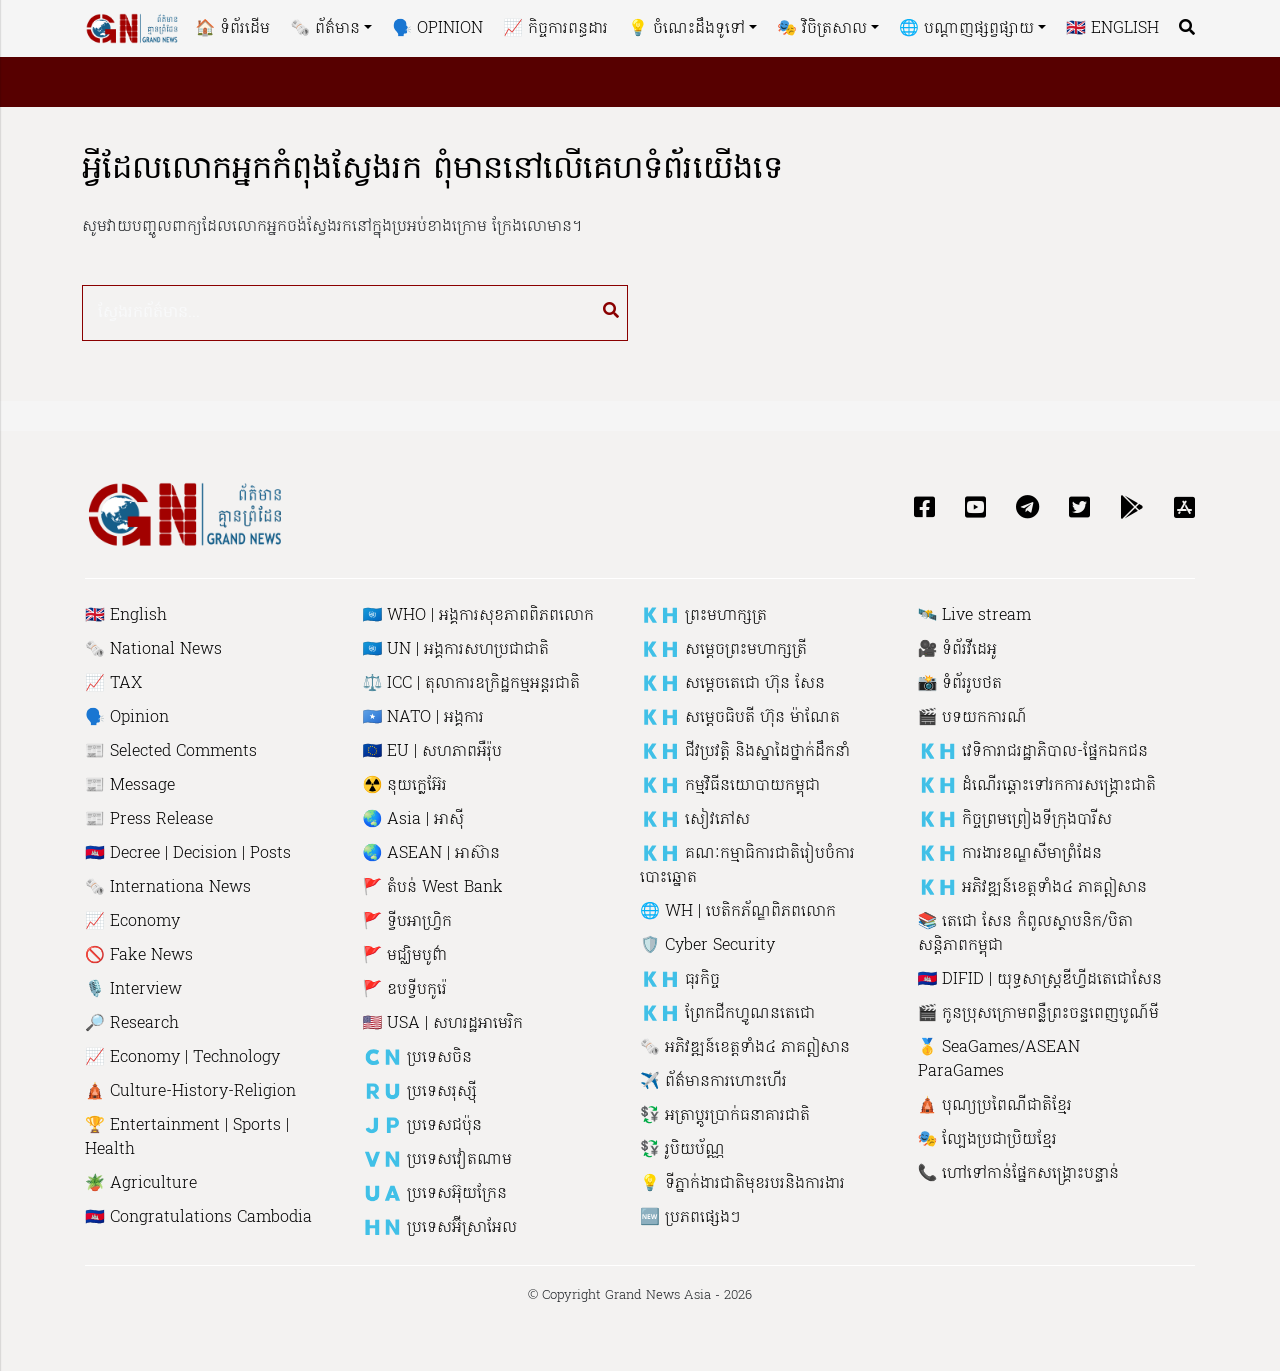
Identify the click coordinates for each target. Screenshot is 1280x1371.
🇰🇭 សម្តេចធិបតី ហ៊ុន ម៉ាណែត (740, 718)
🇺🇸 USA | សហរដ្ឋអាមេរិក (443, 1024)
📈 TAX (113, 684)
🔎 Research (132, 1024)
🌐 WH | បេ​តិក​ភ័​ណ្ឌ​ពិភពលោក (738, 912)
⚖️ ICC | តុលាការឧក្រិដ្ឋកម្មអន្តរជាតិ (472, 684)
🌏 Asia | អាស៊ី (414, 820)
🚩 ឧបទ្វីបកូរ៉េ (405, 990)
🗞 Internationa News (168, 888)
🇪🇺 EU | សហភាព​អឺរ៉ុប (433, 752)
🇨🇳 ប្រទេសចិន (418, 1058)
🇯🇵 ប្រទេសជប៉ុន (423, 1126)
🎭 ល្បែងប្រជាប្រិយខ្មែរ (988, 1140)
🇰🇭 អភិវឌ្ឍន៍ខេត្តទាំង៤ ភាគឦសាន (1033, 888)
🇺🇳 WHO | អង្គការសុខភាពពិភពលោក (479, 616)
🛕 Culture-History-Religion (190, 1092)
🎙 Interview (133, 990)
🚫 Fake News (139, 956)
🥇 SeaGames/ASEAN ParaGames (999, 1060)
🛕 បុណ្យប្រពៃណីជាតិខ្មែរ (995, 1106)
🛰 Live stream (975, 616)
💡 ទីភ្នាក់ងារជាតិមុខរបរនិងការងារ (742, 1184)
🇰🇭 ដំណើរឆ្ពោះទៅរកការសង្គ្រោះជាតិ (1037, 786)
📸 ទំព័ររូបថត (960, 684)
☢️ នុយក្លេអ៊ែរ (405, 786)
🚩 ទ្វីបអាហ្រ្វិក (408, 922)
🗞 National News (153, 650)
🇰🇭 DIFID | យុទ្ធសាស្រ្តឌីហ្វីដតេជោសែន (1040, 980)
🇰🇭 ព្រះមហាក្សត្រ (703, 616)
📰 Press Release (149, 820)
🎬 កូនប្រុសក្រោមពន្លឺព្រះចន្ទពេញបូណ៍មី (1039, 1014)
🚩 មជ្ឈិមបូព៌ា (405, 956)
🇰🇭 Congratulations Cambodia (198, 1218)
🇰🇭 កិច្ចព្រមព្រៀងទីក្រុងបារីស (1015, 820)
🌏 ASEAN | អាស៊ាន (432, 854)
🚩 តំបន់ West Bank (433, 888)
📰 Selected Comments (171, 752)
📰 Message (130, 786)
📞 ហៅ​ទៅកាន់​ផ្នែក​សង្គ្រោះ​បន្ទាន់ (1019, 1174)
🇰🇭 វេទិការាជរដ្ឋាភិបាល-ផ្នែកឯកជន (1033, 752)
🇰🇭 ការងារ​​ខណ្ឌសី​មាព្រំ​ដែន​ (1010, 854)
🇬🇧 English (1112, 29)
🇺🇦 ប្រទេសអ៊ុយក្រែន (435, 1194)
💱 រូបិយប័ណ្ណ (682, 1150)
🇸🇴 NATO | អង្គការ (424, 718)
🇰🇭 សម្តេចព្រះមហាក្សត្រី (723, 650)
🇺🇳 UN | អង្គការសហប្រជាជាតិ (456, 650)
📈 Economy (132, 922)
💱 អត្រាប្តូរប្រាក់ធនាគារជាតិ (725, 1116)
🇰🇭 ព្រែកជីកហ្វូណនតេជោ (727, 1014)
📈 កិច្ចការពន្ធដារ (555, 29)
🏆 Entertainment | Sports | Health (187, 1138)
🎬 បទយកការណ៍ (973, 718)
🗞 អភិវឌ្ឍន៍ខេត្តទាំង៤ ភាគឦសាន (745, 1048)
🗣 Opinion (437, 29)
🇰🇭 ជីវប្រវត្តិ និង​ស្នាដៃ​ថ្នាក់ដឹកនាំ (745, 752)
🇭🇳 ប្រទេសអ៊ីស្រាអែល (440, 1228)
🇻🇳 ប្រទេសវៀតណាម (438, 1160)
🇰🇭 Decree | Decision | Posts (188, 854)
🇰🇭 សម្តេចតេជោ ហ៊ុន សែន (732, 684)
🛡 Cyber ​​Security (707, 946)
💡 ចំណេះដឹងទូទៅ (686, 29)
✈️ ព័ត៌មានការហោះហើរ (713, 1082)
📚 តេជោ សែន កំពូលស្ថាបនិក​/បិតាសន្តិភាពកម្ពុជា (1026, 934)
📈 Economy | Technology (182, 1058)
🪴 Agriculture (141, 1184)
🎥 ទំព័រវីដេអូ (958, 650)
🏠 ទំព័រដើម (232, 29)
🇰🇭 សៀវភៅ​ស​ (695, 820)
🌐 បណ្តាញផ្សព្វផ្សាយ (966, 29)
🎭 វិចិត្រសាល (822, 29)
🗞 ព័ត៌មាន (325, 29)
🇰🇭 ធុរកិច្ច (680, 980)
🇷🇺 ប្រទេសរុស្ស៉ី (420, 1092)
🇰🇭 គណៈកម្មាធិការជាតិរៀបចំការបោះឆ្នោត (747, 866)
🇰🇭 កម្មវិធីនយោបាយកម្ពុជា (730, 786)
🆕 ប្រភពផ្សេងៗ (690, 1218)
